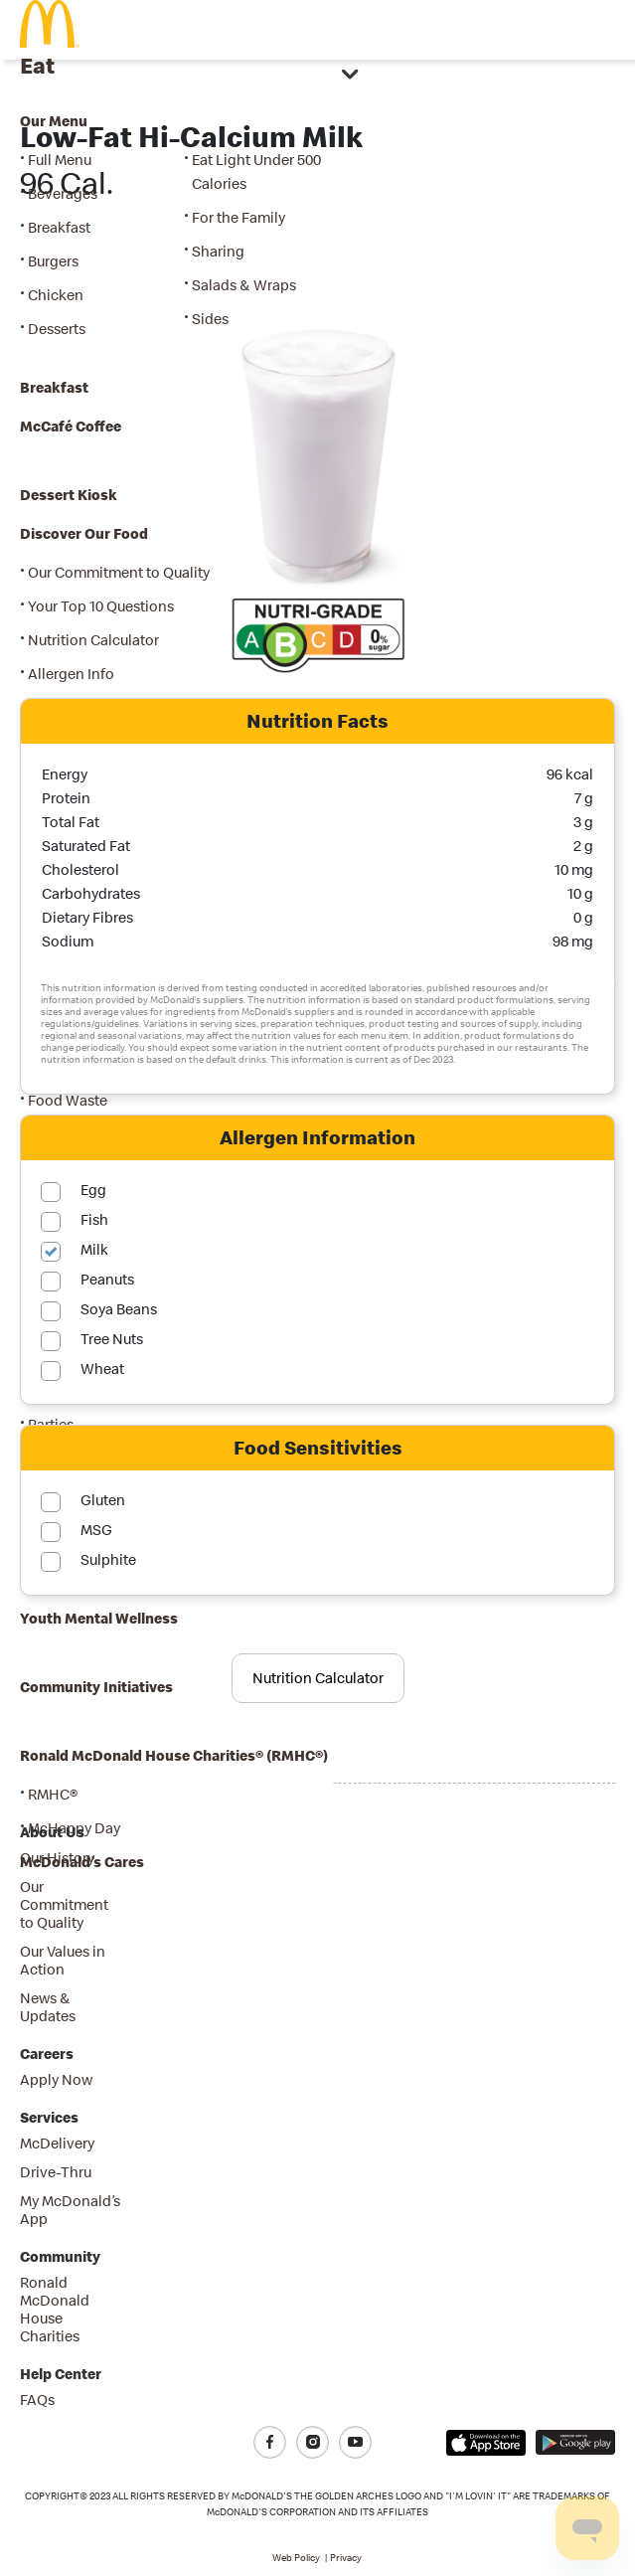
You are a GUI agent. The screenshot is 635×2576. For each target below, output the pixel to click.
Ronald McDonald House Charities (54, 2309)
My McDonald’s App (70, 2209)
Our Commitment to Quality (64, 1904)
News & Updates (48, 2006)
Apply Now (56, 2079)
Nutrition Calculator (318, 1677)
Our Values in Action (62, 1960)
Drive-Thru (55, 2171)
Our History (57, 1857)
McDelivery (57, 2143)
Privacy (346, 2557)
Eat (37, 65)
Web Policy (296, 2557)
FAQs (37, 2399)
